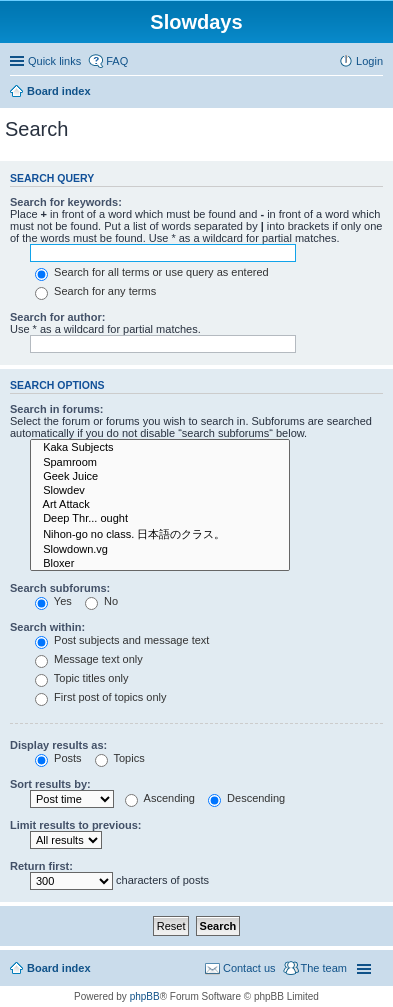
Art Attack (160, 505)
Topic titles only (81, 678)
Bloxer (160, 564)
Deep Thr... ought (160, 519)
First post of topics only (101, 697)
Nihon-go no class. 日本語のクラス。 (160, 535)
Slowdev (160, 491)
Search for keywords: (66, 202)
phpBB (145, 996)
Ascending (160, 798)
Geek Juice (160, 477)
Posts (58, 758)
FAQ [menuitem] (117, 61)
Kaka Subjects (160, 448)
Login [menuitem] (369, 61)
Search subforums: (60, 588)
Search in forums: (57, 409)
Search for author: (57, 317)
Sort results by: (50, 784)
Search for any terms (95, 291)
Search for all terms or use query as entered (152, 272)
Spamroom (160, 463)
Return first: (41, 866)
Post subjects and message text (122, 640)
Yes (53, 601)
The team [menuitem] (324, 968)
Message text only (89, 659)
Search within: (47, 627)
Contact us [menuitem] (249, 968)
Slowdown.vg (160, 550)
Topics (120, 758)
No (101, 601)
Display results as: (58, 745)
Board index (59, 968)
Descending (246, 798)
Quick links (54, 61)
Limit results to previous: (75, 825)
